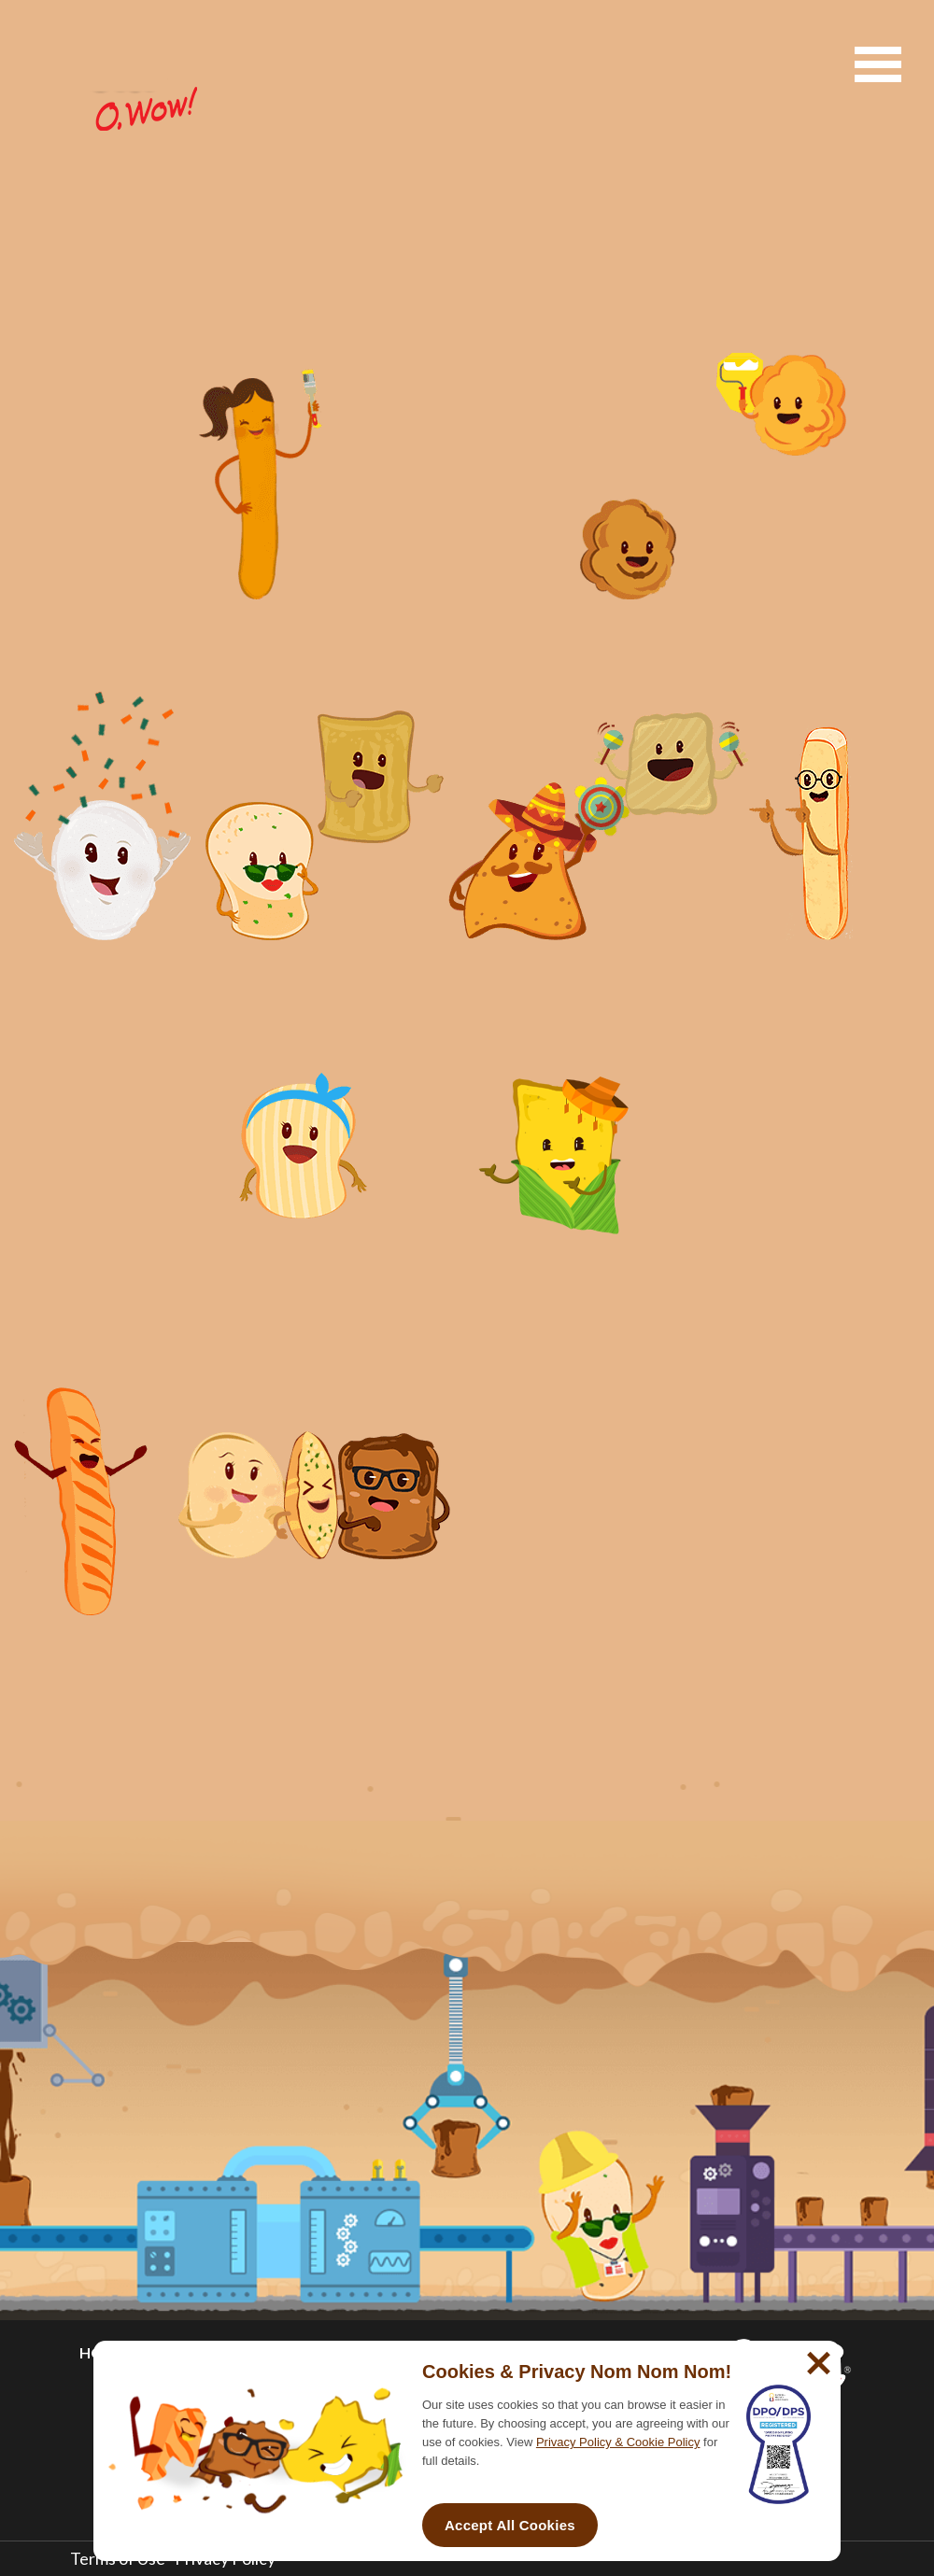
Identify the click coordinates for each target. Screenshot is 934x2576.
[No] (816, 2355)
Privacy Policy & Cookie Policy (618, 2442)
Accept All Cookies (510, 2525)
